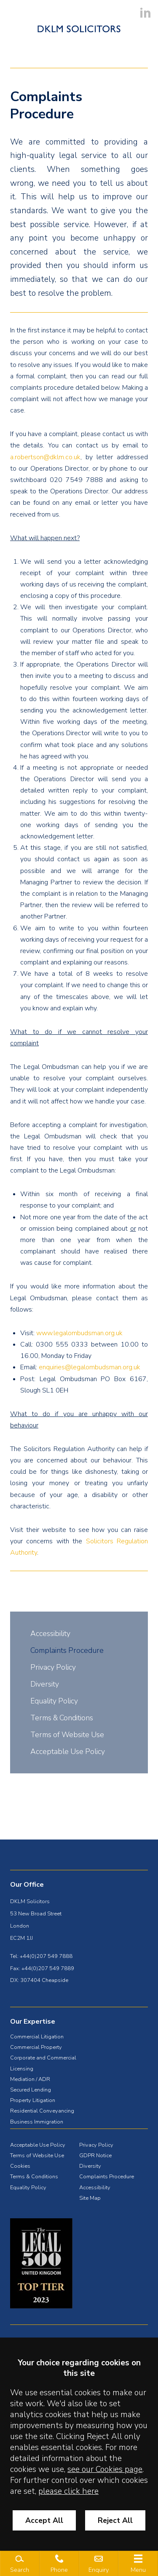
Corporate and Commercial (43, 2058)
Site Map (90, 2198)
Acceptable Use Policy (67, 1751)
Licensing (21, 2069)
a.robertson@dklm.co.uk (45, 457)
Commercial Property (36, 2047)
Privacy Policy (53, 1667)
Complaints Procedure (67, 1650)
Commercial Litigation (37, 2036)
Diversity (44, 1684)
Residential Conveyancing (42, 2111)
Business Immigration (36, 2122)
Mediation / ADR (30, 2079)
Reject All (115, 2520)
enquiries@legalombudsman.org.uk (89, 1367)
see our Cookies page (104, 2469)
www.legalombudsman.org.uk (79, 1333)
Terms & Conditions (61, 1718)
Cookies (20, 2166)
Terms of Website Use (67, 1735)
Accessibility (50, 1633)
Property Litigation (32, 2100)
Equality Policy (54, 1701)
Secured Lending (30, 2090)
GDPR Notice (95, 2155)
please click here (68, 2491)
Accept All (44, 2520)
